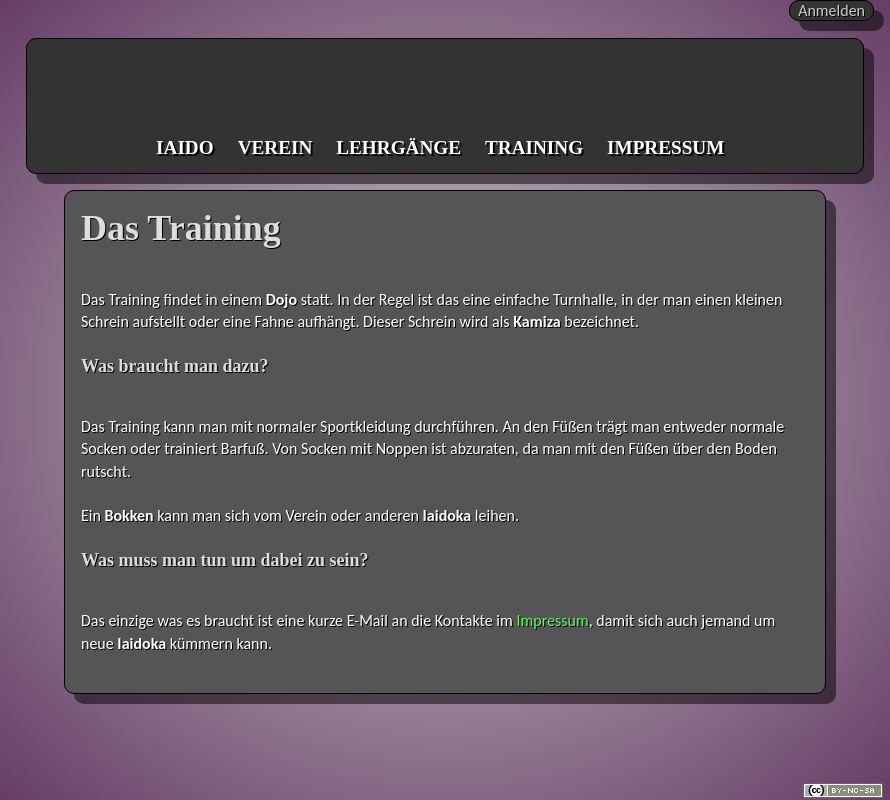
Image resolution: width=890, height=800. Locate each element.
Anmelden (831, 10)
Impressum (552, 620)
